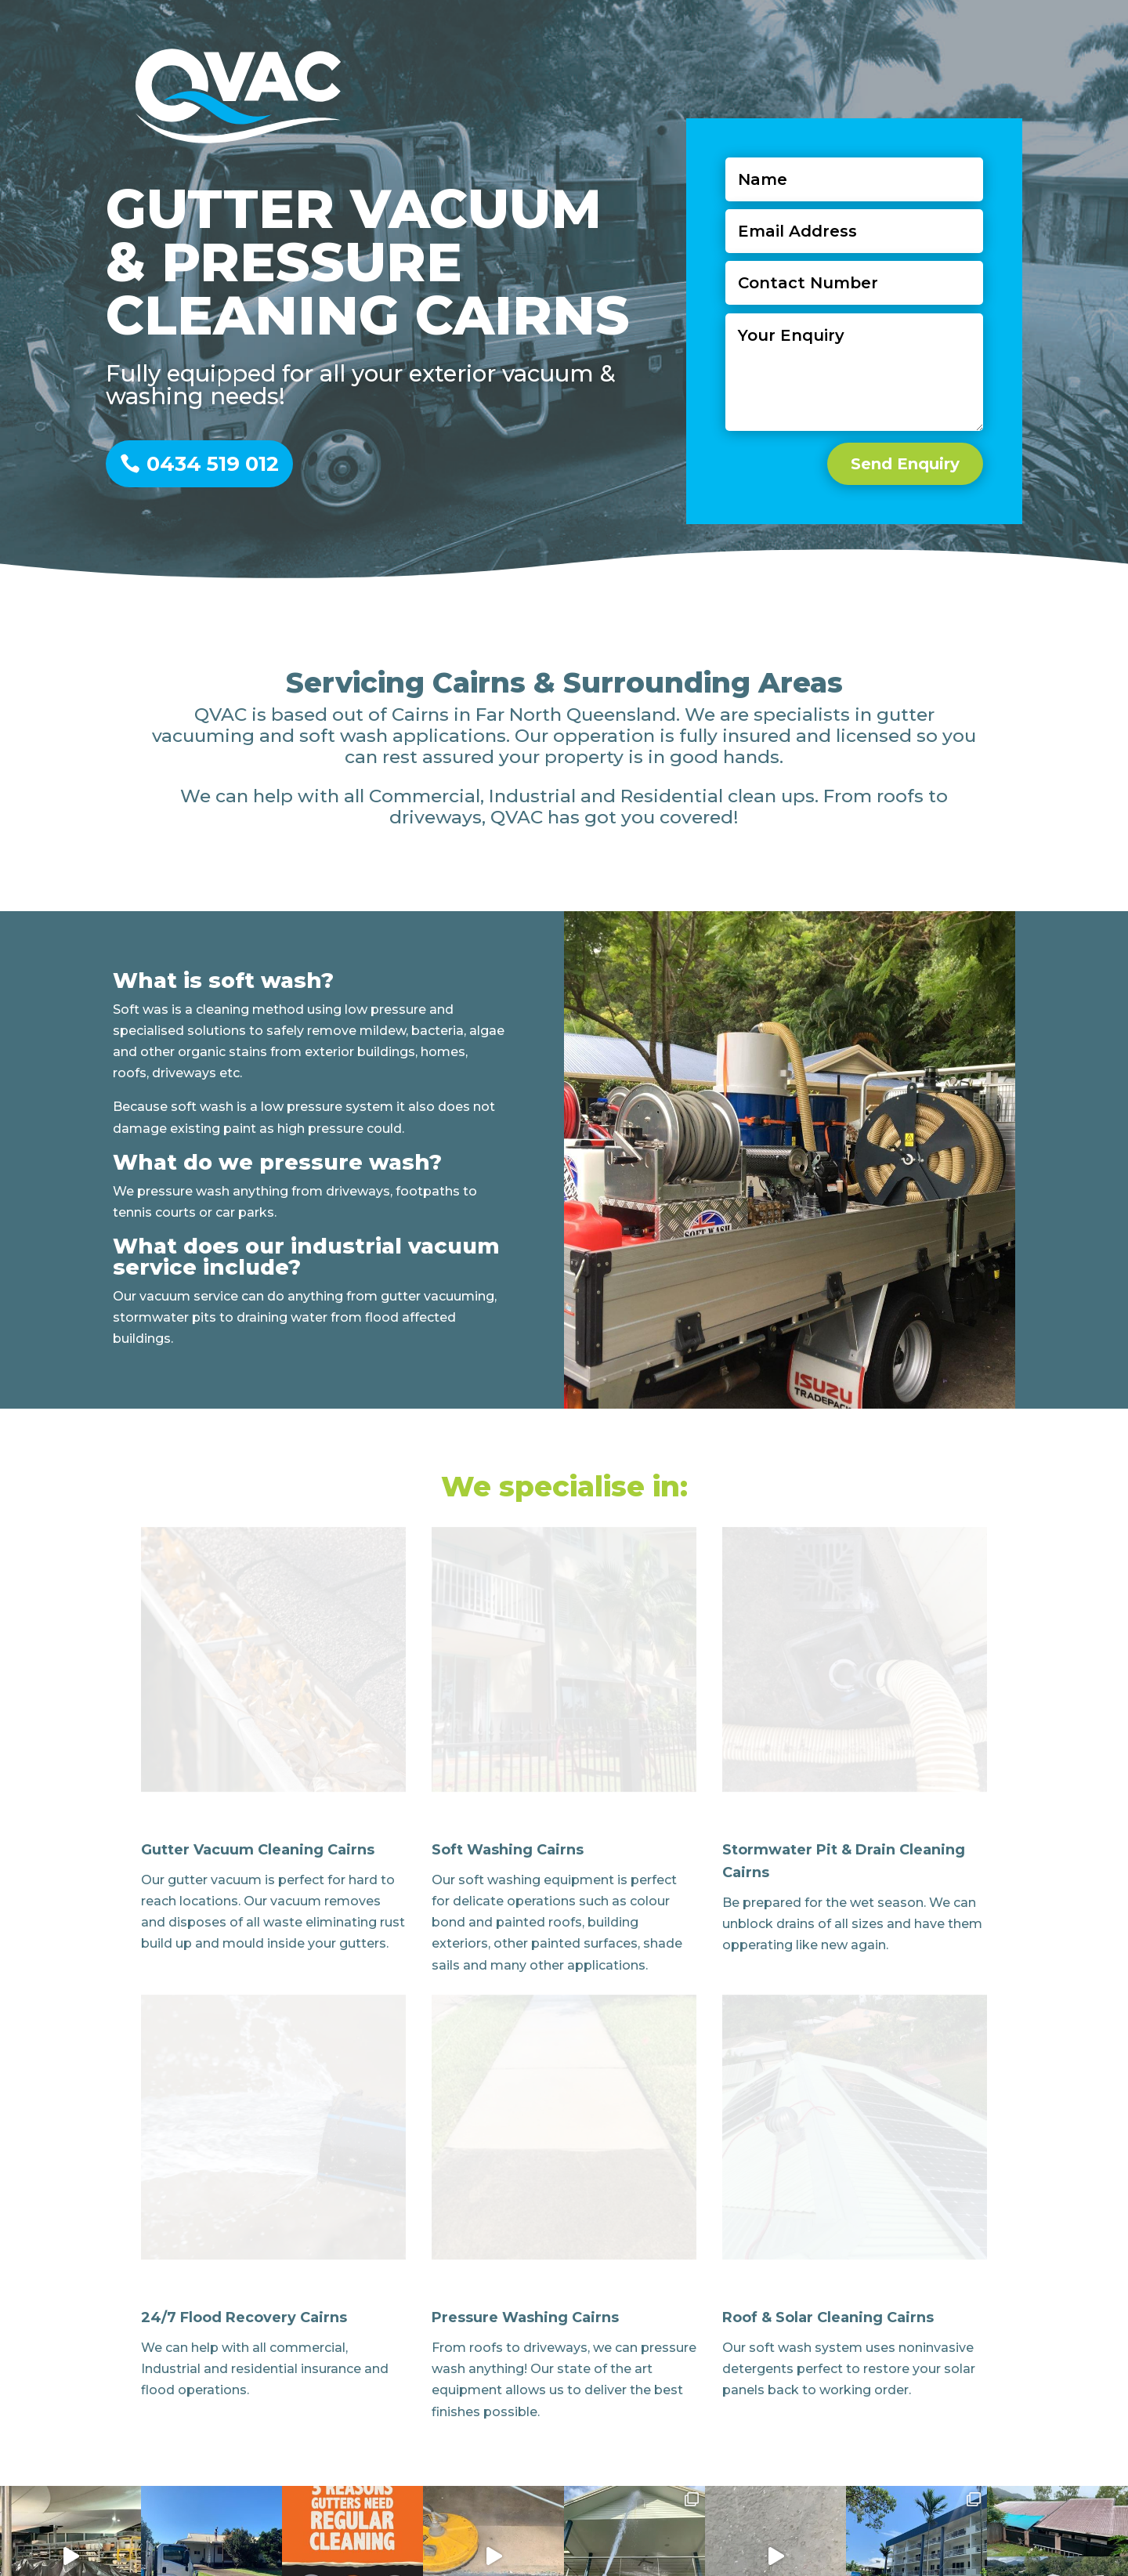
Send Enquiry (900, 441)
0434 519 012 (212, 463)
